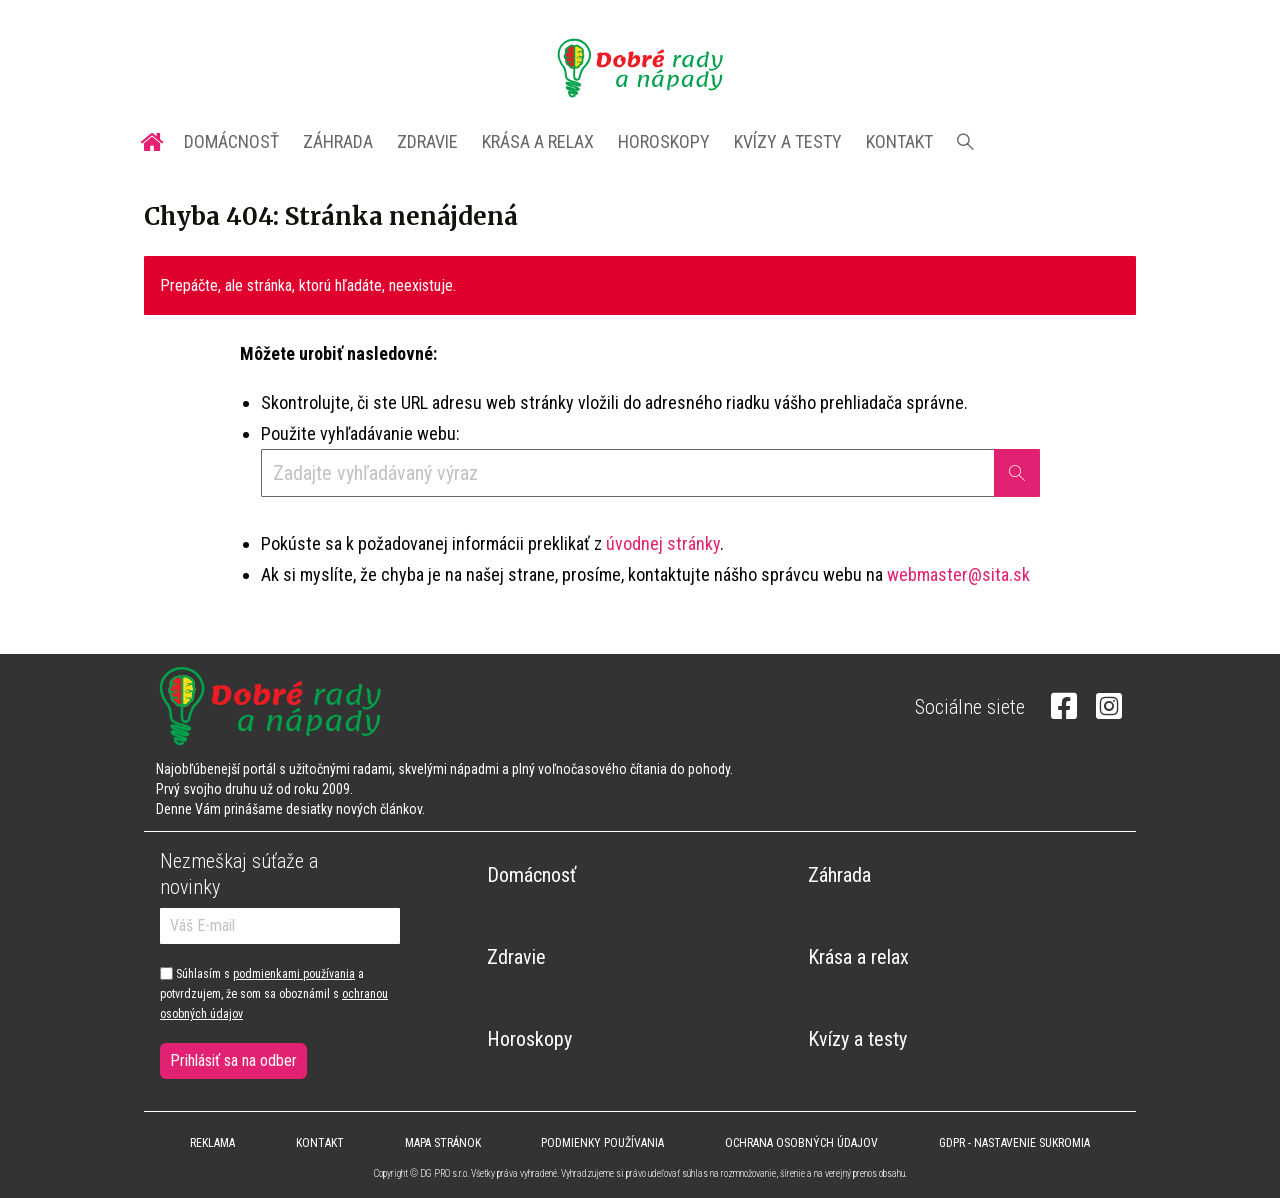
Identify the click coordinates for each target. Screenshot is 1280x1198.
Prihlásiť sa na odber (233, 1060)
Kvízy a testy (788, 141)
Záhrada (338, 141)
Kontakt (899, 141)
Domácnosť (231, 141)
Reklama (212, 1143)
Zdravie (427, 141)
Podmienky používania (602, 1143)
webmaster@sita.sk (958, 574)
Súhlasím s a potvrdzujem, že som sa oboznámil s (274, 994)
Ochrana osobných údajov (801, 1143)
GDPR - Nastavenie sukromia (1014, 1143)
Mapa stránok (443, 1143)
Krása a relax (538, 141)
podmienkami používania (294, 974)
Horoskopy (664, 141)
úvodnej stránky (663, 543)
